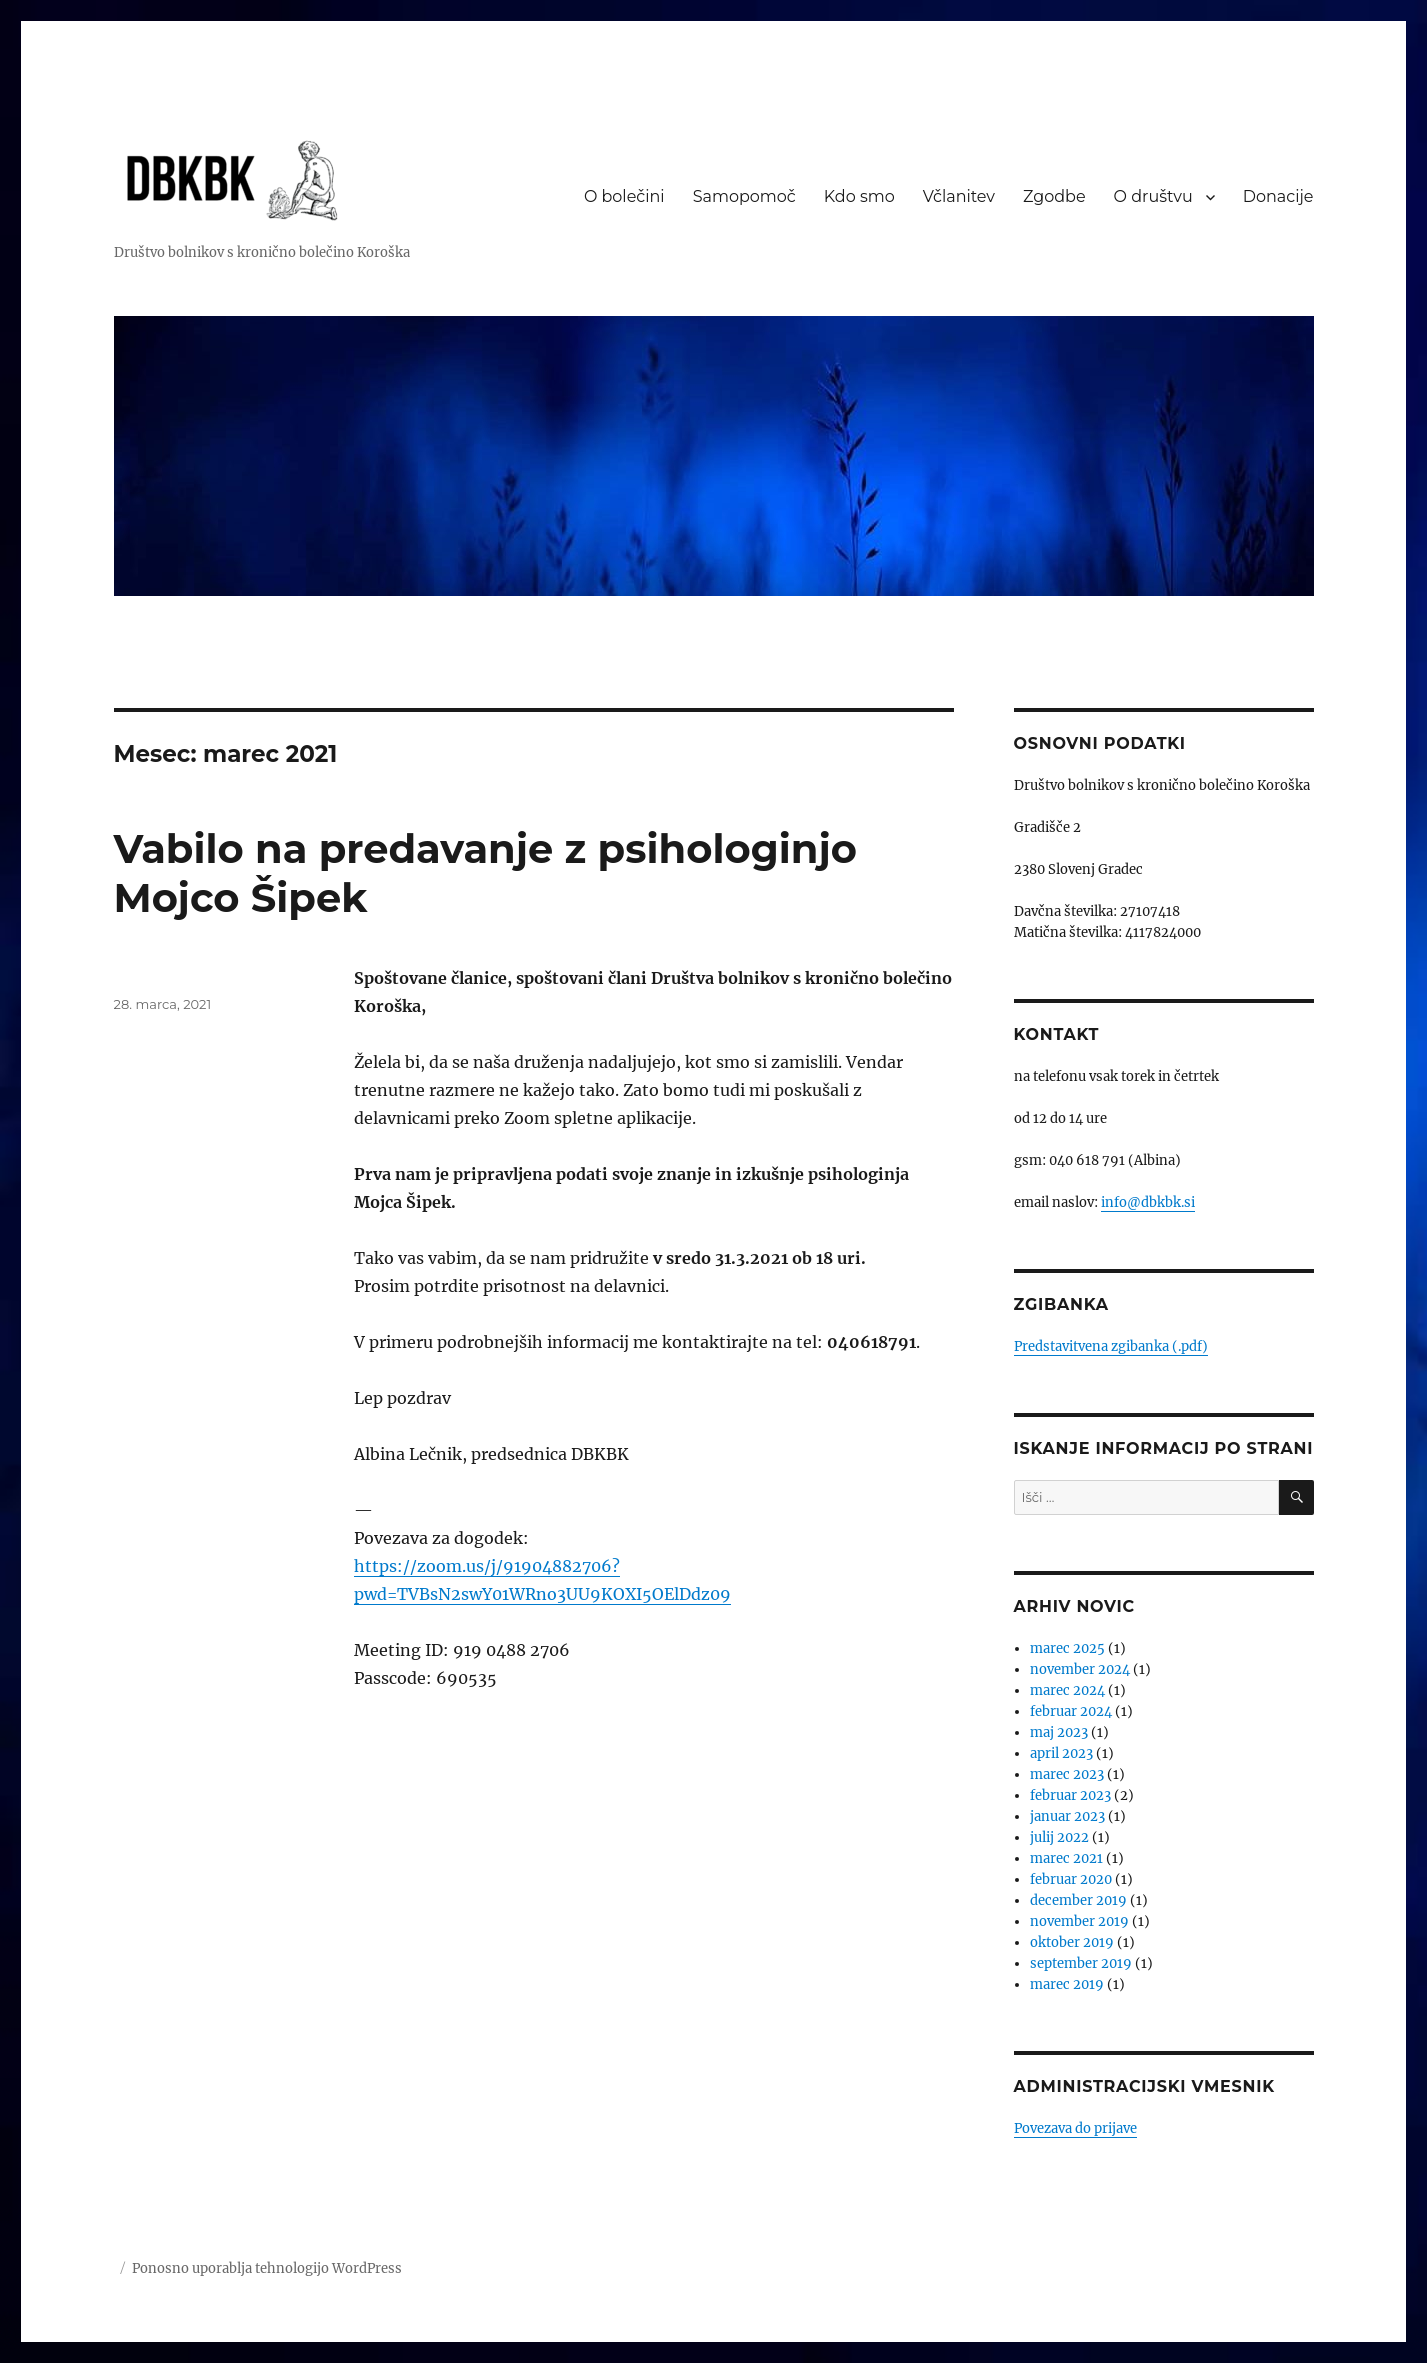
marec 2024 (1067, 1690)
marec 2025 (1067, 1648)
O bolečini (624, 196)
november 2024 (1080, 1669)
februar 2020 (1071, 1879)
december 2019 (1078, 1900)
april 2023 (1061, 1753)
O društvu (1153, 196)
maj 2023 (1059, 1732)
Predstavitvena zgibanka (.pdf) (1111, 1346)
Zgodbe (1054, 196)
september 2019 (1081, 1963)
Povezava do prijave (1075, 2128)
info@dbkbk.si (1148, 1202)
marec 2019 (1067, 1984)
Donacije (1278, 196)
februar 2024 (1071, 1711)
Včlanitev (959, 196)
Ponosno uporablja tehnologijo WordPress (267, 2268)
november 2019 (1079, 1921)
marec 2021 (1066, 1858)
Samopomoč (744, 196)
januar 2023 (1067, 1816)
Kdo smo (859, 196)
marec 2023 (1067, 1774)
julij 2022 (1059, 1837)
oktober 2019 (1072, 1942)
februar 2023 (1070, 1795)
